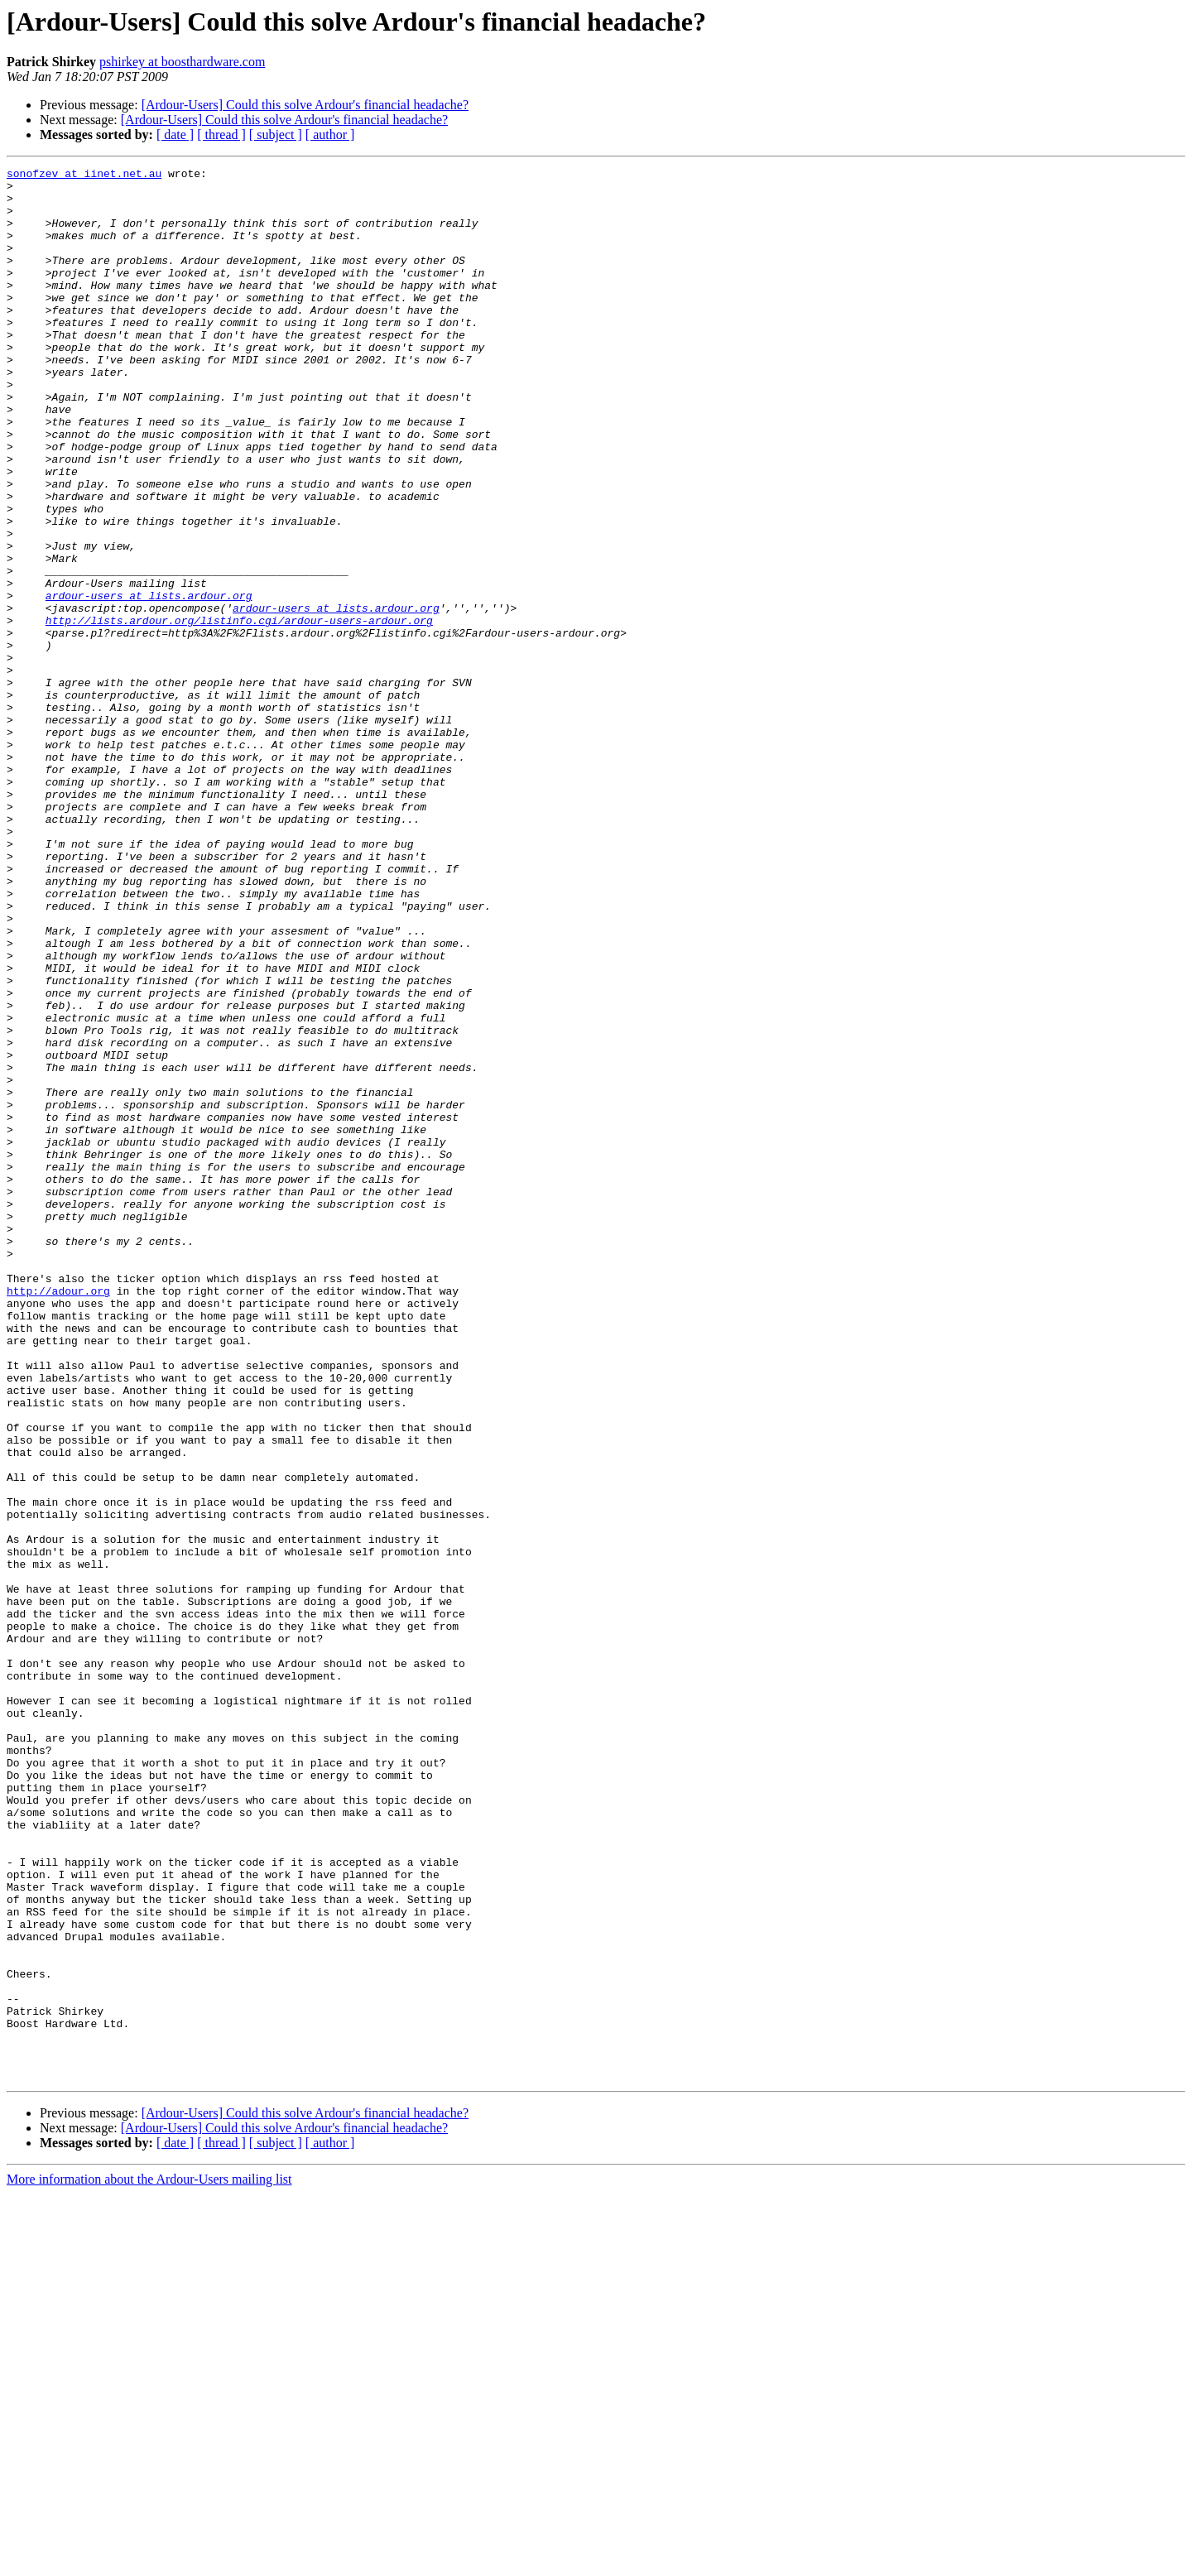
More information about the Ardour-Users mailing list (149, 2561)
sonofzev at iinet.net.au (84, 175)
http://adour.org (58, 1516)
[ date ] (175, 134)
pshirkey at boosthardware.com (182, 62)
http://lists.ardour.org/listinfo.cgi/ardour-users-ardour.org (239, 711)
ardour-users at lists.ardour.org (149, 682)
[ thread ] (221, 134)
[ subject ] (275, 134)
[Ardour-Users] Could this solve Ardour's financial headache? (305, 105)
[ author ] (330, 134)
